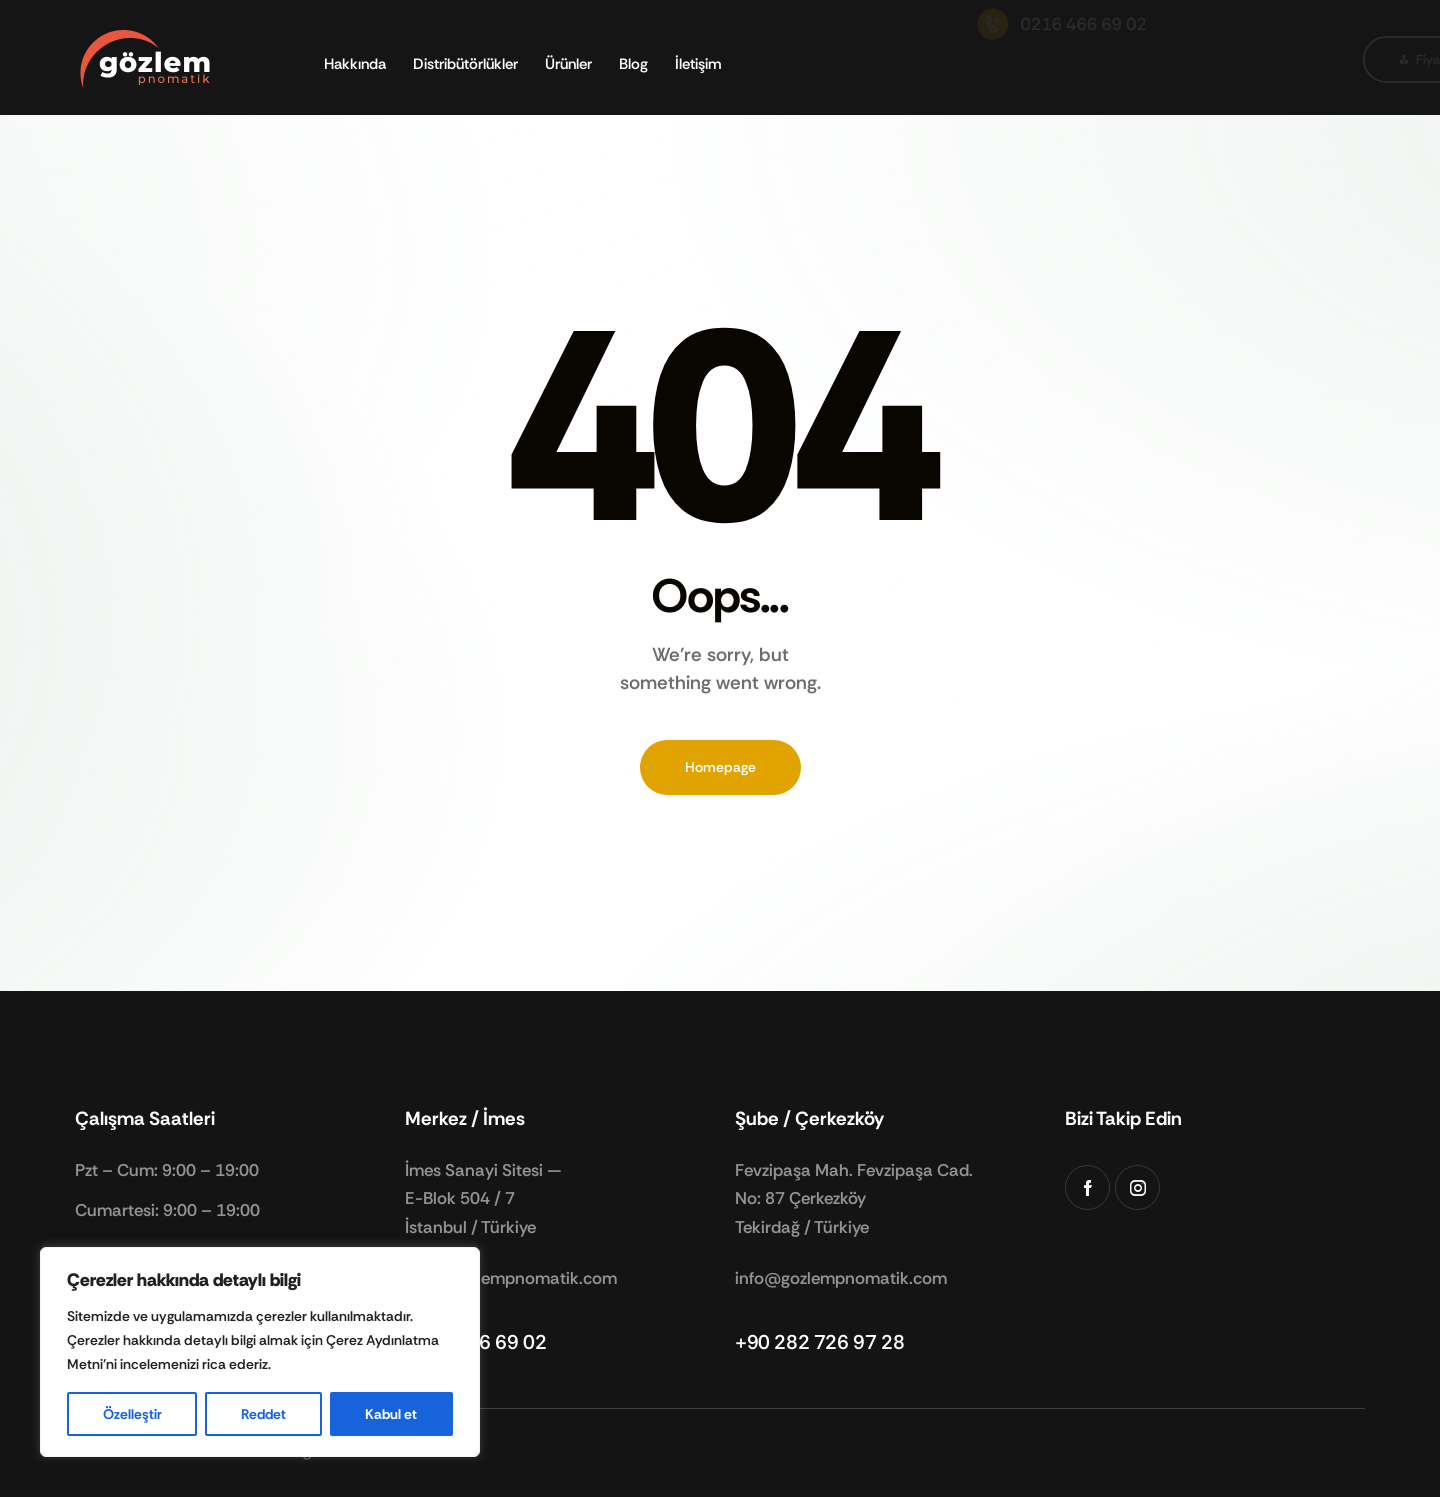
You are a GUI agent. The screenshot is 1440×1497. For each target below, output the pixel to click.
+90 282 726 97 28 (819, 1342)
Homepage (720, 767)
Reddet (263, 1414)
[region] (260, 1352)
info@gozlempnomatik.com (511, 1278)
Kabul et (391, 1414)
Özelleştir (132, 1414)
